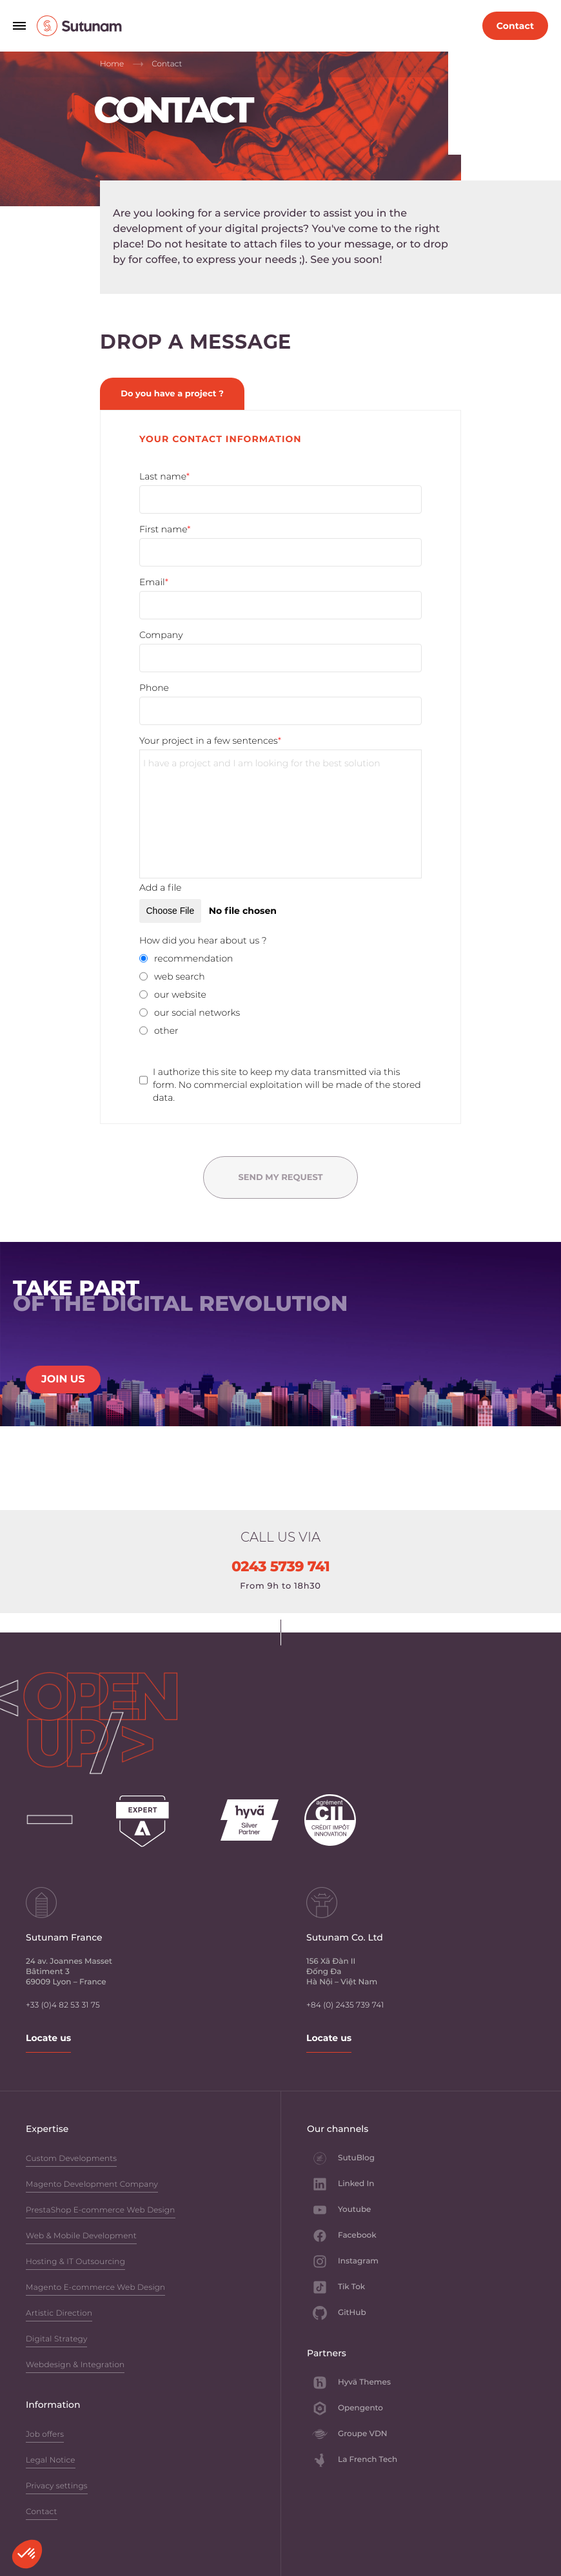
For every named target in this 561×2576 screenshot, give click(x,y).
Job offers (45, 2435)
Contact (41, 2512)
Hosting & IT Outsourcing (75, 2262)
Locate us (48, 2038)
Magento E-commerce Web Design (95, 2288)
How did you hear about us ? (203, 940)
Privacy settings (57, 2487)
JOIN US (63, 1379)
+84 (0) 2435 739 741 (345, 2005)
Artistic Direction (59, 2314)
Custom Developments (71, 2159)
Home (112, 64)
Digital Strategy (56, 2340)
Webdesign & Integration (75, 2365)
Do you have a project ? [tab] (172, 394)
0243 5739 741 (280, 1567)
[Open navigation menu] (19, 25)
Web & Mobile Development (81, 2236)
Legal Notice (50, 2461)
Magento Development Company (92, 2185)
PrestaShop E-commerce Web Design (100, 2211)
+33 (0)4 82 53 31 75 (63, 2005)
